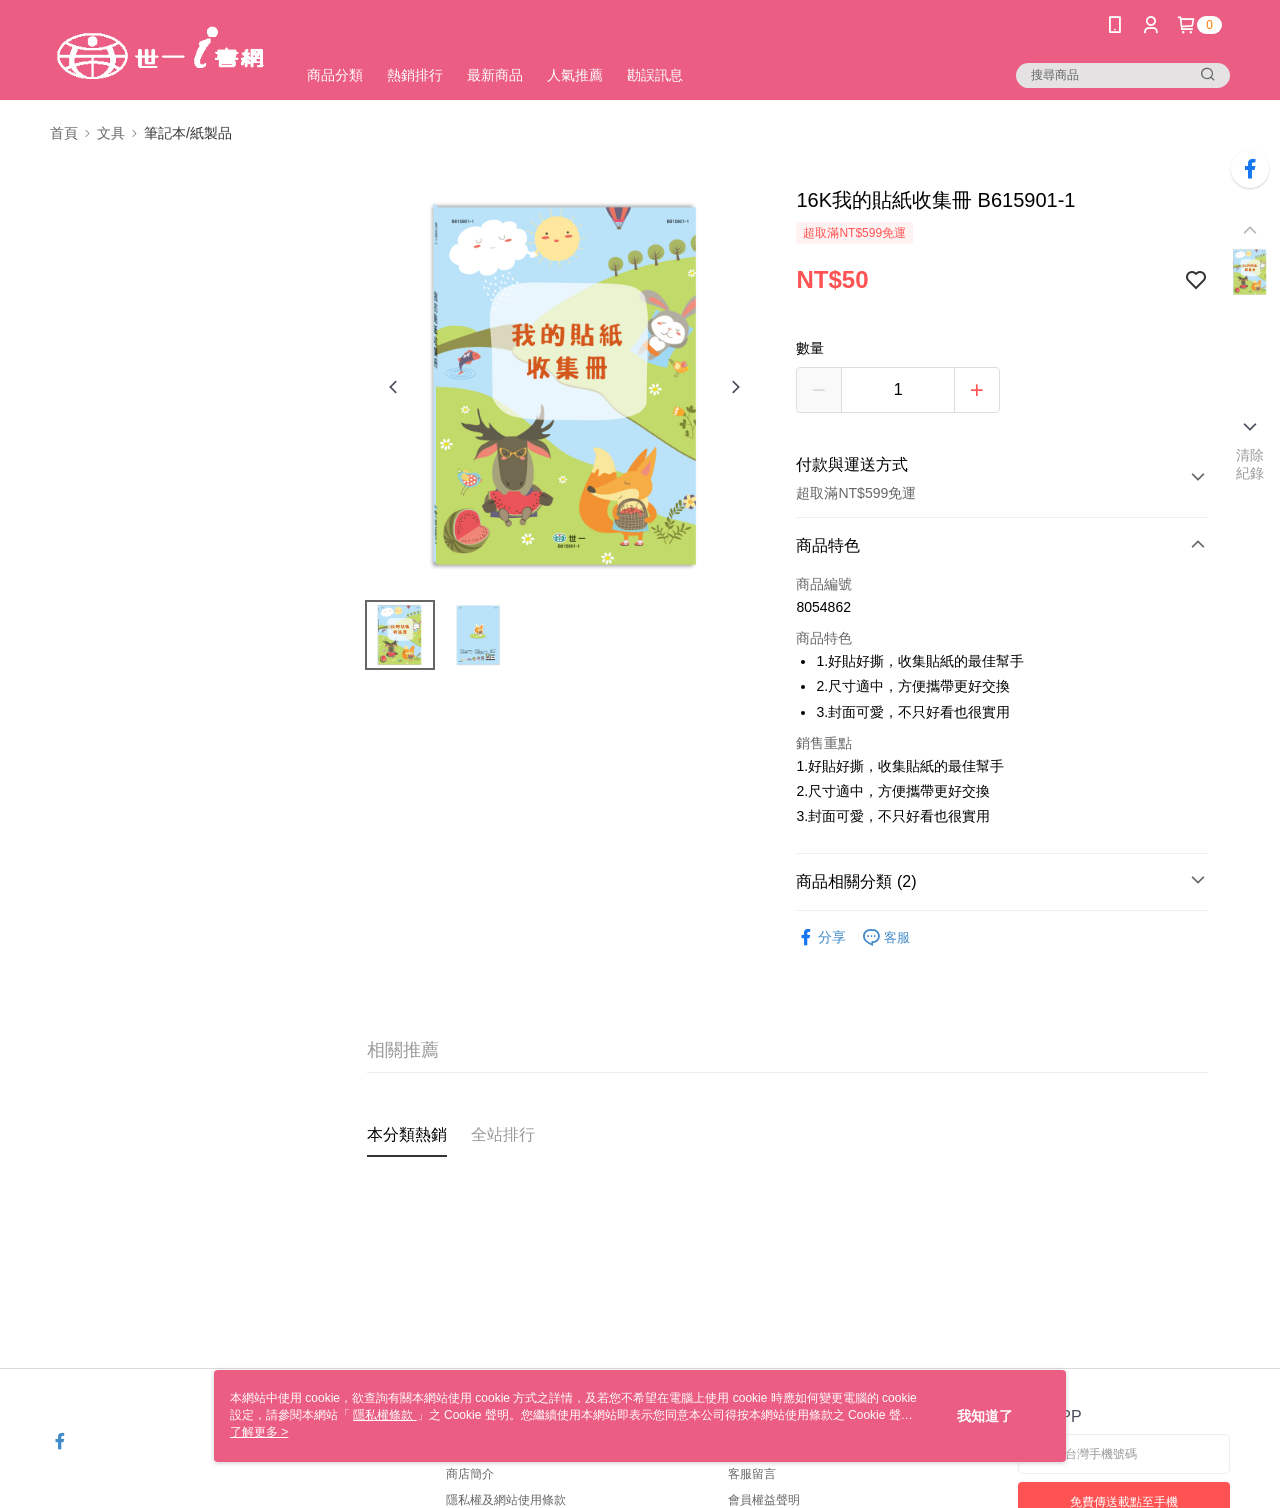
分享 (821, 937)
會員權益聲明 (764, 1500)
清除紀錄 (1250, 464)
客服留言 (752, 1474)
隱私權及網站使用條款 (506, 1500)
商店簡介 (470, 1474)
